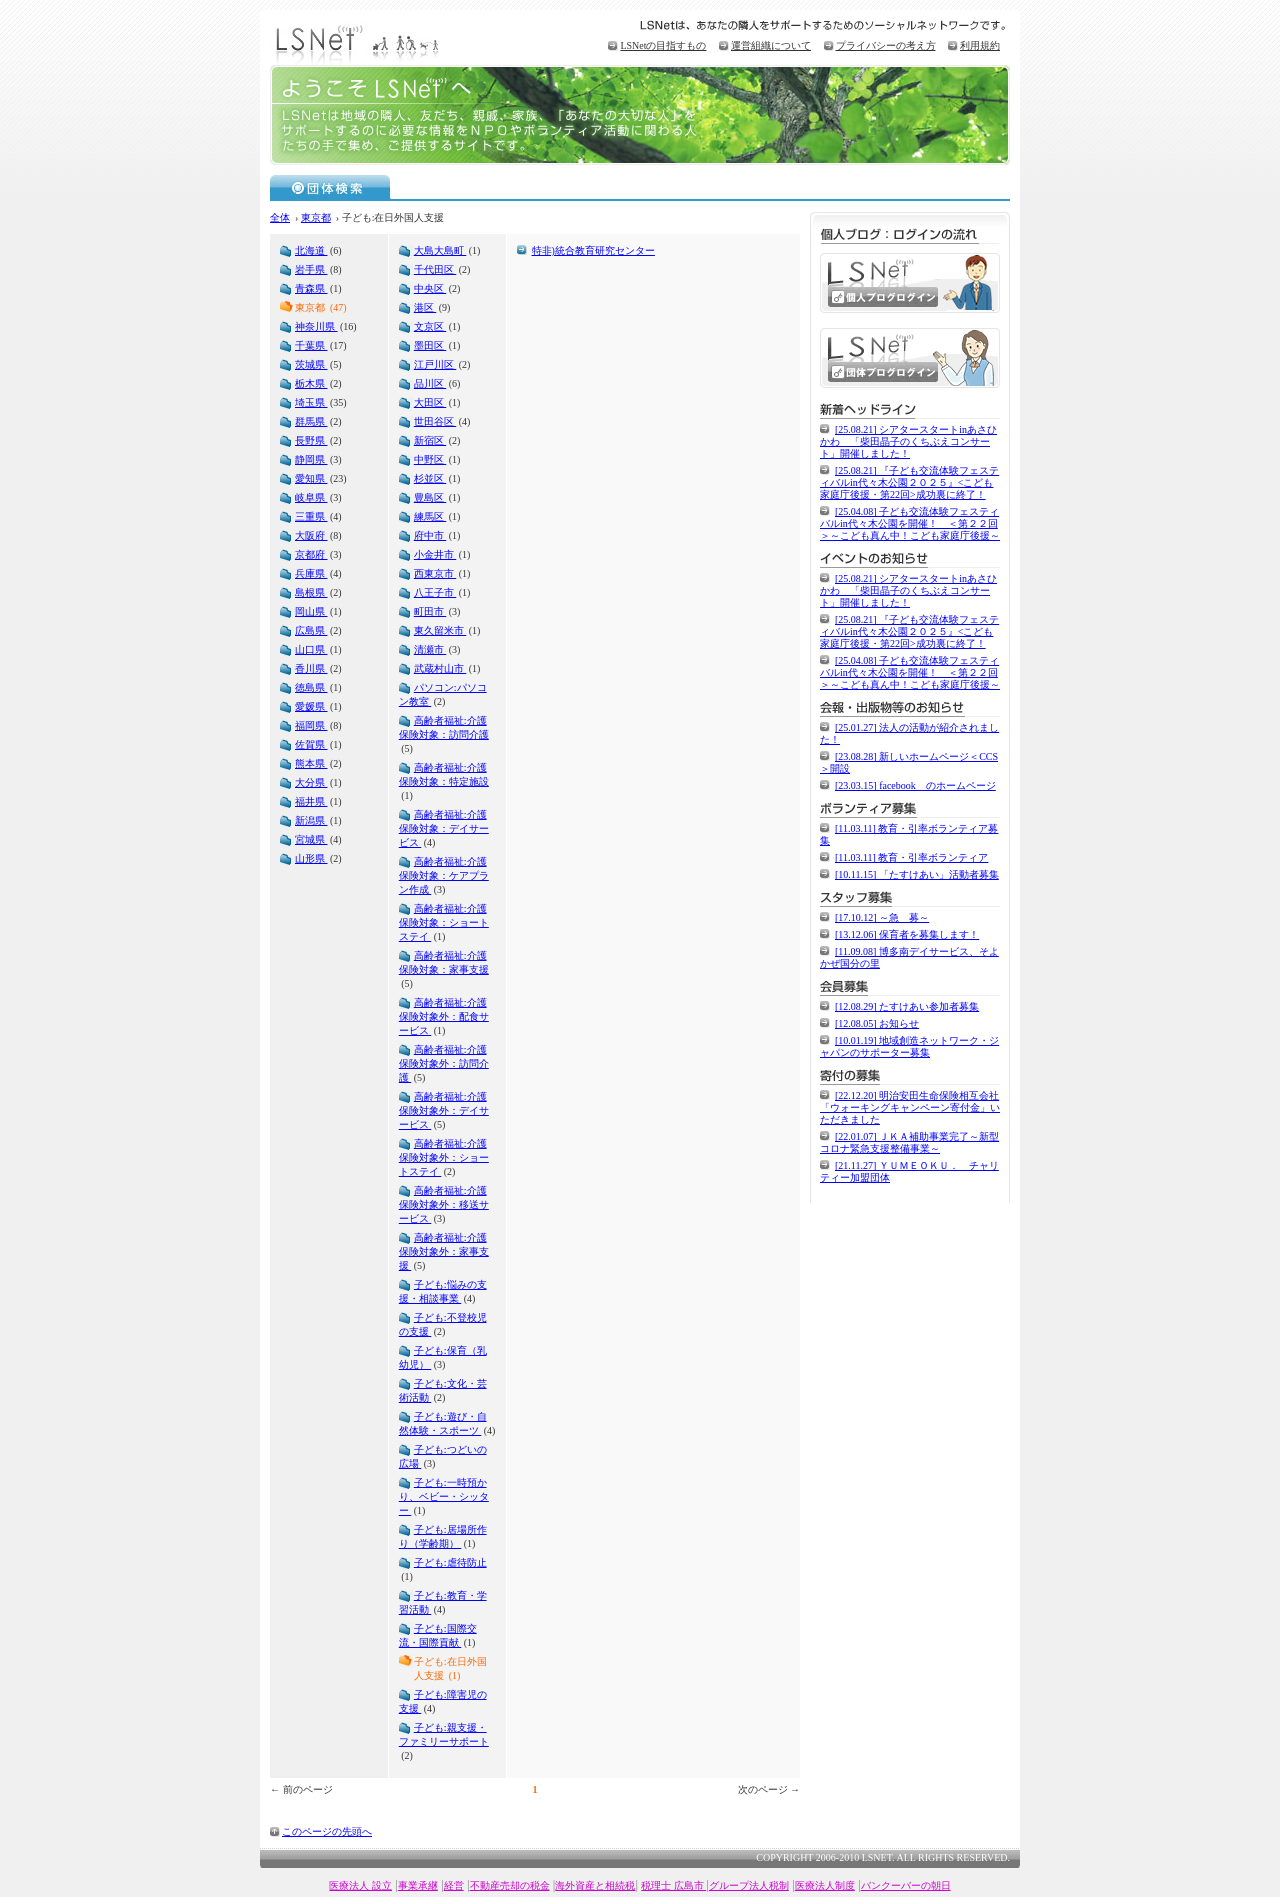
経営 (454, 1885)
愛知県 (311, 478)
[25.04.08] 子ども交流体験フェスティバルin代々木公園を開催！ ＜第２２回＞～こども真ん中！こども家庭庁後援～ (910, 523)
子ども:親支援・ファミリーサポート (444, 1734)
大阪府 (311, 535)
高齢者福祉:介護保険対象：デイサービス (444, 828)
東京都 (316, 217)
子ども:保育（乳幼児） (443, 1357)
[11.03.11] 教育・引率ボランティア (911, 857)
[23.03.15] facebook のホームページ (915, 785)
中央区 (430, 288)
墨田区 (430, 345)
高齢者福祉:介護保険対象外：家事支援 (444, 1251)
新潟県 (311, 820)
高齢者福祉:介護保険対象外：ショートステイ (444, 1157)
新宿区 (430, 440)
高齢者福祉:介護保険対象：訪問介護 (444, 727)
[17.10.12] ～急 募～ (882, 917)
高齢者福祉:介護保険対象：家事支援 (444, 962)
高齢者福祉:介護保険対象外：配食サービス (444, 1016)
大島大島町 (440, 250)
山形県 (311, 858)
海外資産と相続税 (595, 1885)
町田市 (430, 611)
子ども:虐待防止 (450, 1562)
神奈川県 (316, 326)
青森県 (311, 288)
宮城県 (311, 839)
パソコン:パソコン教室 (443, 694)
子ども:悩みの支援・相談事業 (443, 1291)
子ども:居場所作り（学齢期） (443, 1536)
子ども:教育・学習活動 (443, 1602)
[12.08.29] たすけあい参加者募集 (907, 1006)
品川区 (430, 383)
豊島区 (430, 497)
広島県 (311, 630)
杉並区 (430, 478)
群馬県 (311, 421)
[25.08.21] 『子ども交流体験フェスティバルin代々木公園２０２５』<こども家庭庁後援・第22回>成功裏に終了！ (909, 482)
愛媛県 (311, 706)
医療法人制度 (825, 1885)
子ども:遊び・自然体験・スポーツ (443, 1423)
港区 (425, 307)
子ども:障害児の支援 (443, 1701)
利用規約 (980, 45)
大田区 (430, 402)
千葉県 (311, 345)
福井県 (311, 801)
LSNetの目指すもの (663, 45)
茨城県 (311, 364)
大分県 (311, 782)
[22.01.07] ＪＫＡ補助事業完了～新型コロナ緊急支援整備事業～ (909, 1142)
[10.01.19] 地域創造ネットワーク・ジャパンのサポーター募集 (909, 1046)
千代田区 (435, 269)
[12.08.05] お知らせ (877, 1023)
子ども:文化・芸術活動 (443, 1390)
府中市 (430, 535)
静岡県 (311, 459)
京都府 (311, 554)
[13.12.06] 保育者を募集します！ (907, 934)
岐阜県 (311, 497)
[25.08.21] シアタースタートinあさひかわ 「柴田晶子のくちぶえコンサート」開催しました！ (908, 441)
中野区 (430, 459)
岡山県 (311, 611)
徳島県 (311, 687)
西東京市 (435, 573)
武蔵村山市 (440, 668)
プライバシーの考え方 (886, 45)
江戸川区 (435, 364)
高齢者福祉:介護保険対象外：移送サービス (444, 1204)
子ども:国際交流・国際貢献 (438, 1635)
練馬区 (430, 516)
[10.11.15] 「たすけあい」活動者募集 (917, 874)
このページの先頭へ (327, 1831)
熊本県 (311, 763)
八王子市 (435, 592)
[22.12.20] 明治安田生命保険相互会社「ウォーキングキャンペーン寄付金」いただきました (910, 1107)
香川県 (311, 668)
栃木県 (311, 383)
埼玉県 (311, 402)
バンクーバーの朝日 (906, 1885)
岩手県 (311, 269)
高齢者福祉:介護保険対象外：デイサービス (444, 1110)
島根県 (311, 592)
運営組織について (771, 45)
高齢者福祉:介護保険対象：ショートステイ (444, 922)
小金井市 (435, 554)
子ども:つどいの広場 (443, 1456)
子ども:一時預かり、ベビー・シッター (444, 1496)
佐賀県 (311, 744)
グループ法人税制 (749, 1885)
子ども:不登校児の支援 (443, 1324)
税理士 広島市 (673, 1885)
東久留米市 (440, 630)
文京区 (430, 326)
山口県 (311, 649)
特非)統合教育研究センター (593, 250)
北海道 (311, 250)
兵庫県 (311, 573)
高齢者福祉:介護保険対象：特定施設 (444, 774)
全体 (280, 217)
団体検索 (330, 187)
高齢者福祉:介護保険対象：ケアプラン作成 (444, 875)
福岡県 (311, 725)
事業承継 (418, 1885)
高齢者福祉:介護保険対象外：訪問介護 (444, 1063)
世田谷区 (435, 421)
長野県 (311, 440)
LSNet (360, 42)
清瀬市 (430, 649)
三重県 (311, 516)
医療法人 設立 (360, 1885)
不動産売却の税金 (510, 1885)
